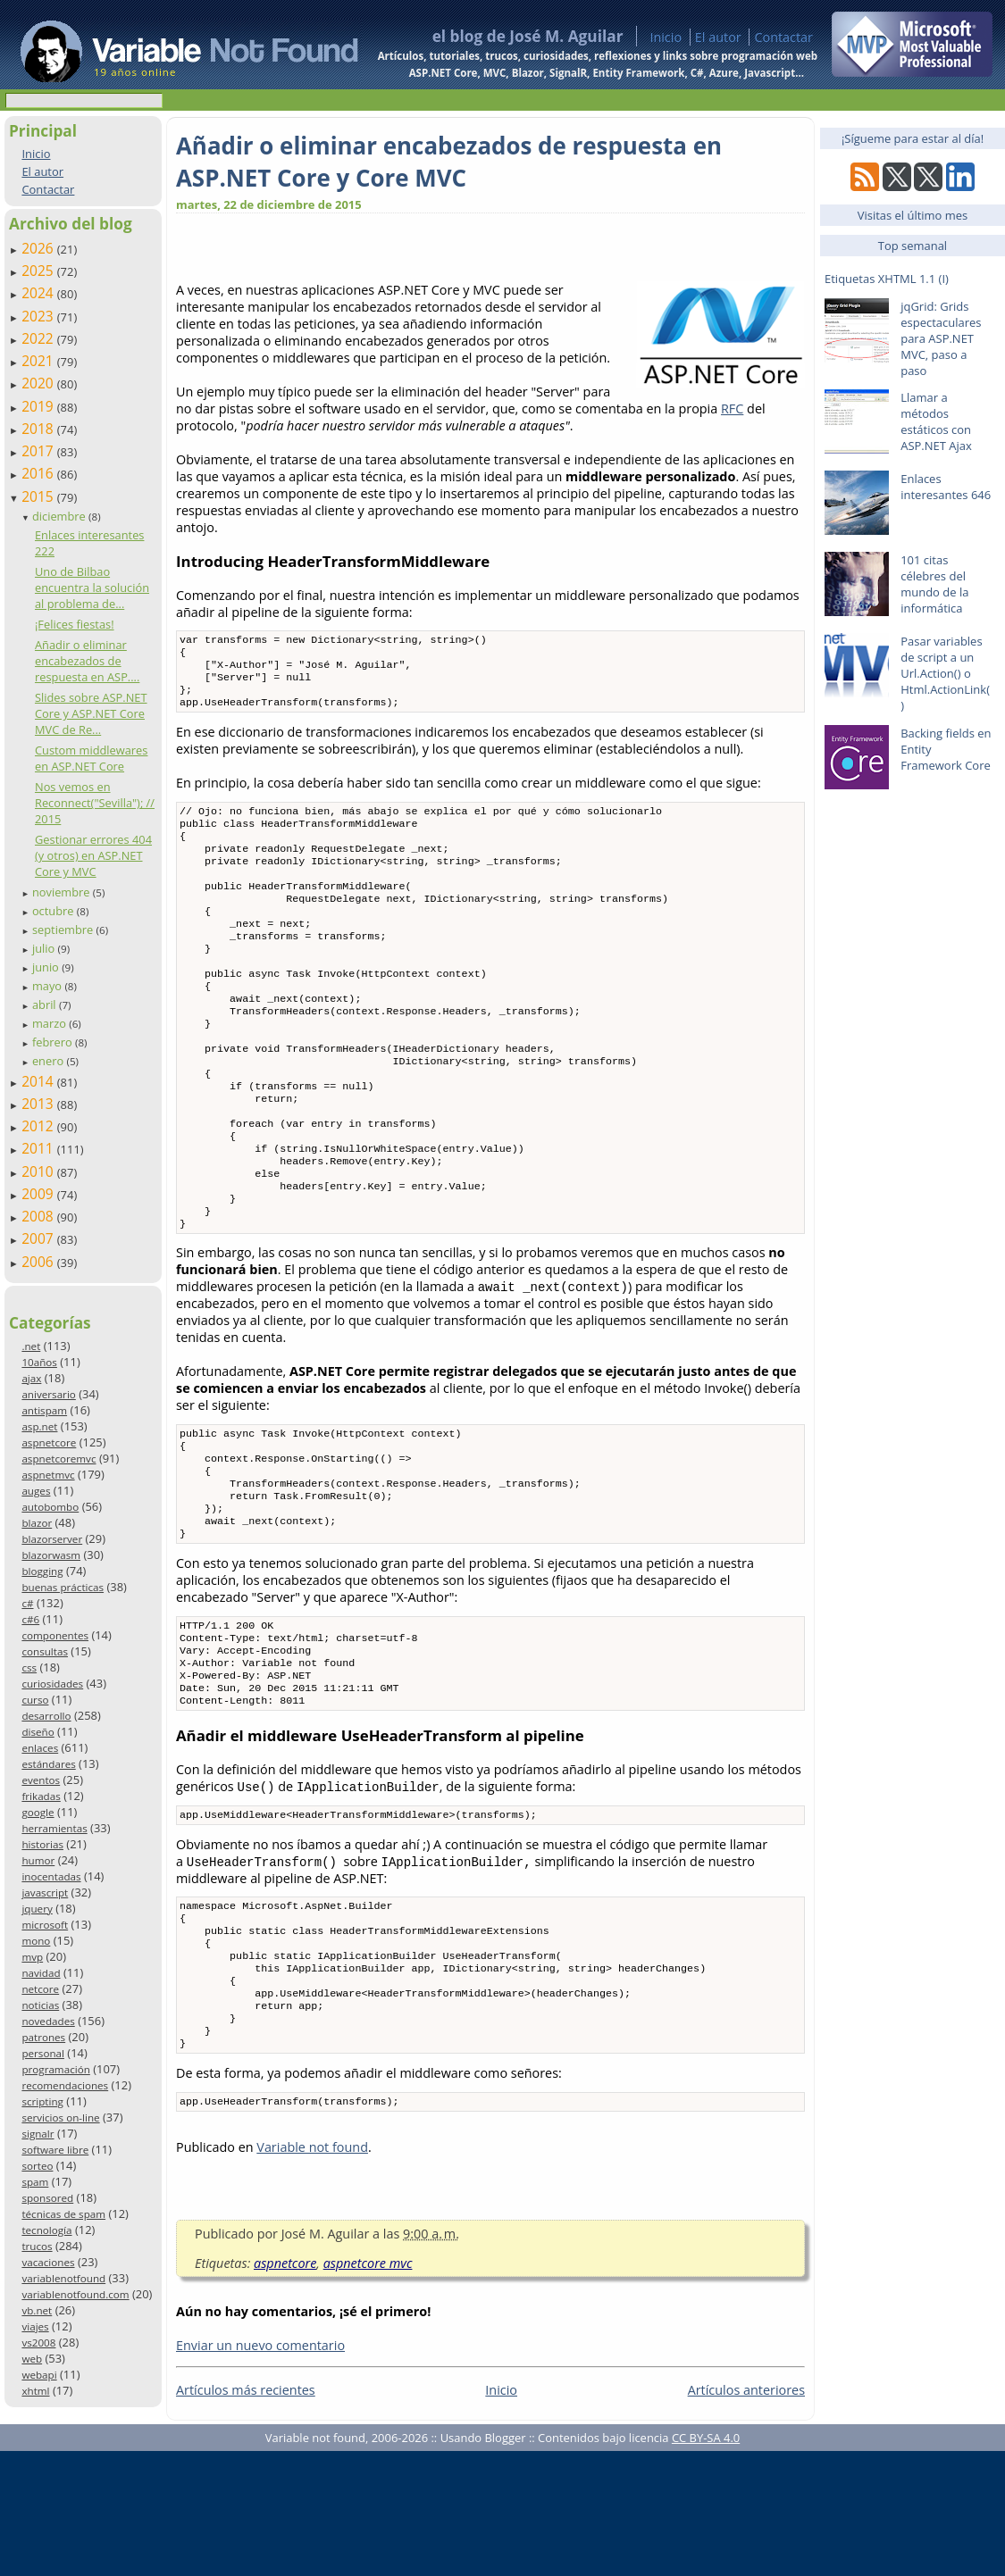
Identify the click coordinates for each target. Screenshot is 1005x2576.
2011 (39, 1148)
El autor (718, 37)
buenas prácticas (62, 1587)
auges (35, 1490)
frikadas (40, 1796)
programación (55, 2069)
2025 (39, 270)
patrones (43, 2037)
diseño (37, 1731)
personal (42, 2053)
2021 (39, 361)
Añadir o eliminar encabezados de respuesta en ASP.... (87, 661)
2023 (39, 316)
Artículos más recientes (245, 2514)
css (29, 1667)
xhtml (35, 2390)
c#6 (30, 1619)
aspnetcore (48, 1442)
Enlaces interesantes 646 (945, 487)
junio (47, 967)
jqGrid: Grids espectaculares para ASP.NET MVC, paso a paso (940, 338)
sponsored (47, 2198)
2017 (39, 451)
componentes (54, 1635)
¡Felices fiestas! (74, 624)
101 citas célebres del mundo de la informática (934, 584)
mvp (32, 1956)
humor (37, 1860)
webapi (38, 2374)
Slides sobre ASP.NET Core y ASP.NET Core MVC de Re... (91, 713)
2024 (39, 293)
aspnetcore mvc (368, 2388)
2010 (39, 1171)
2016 (39, 473)
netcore (40, 1989)
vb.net (36, 2310)
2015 (39, 496)
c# (27, 1603)
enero (49, 1061)
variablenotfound (63, 2278)
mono (35, 1940)
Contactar (783, 37)
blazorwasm (50, 1555)
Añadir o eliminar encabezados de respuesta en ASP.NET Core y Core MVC (449, 161)
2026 (39, 248)
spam (34, 2181)
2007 (39, 1238)
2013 (39, 1103)
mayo (48, 986)
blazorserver (51, 1539)
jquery (36, 1908)
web (31, 2358)
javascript (44, 1892)
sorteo (37, 2165)
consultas (44, 1651)
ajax (31, 1378)
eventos (40, 1780)
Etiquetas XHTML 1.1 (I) (887, 279)
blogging (42, 1571)
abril (45, 1004)
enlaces (39, 1748)
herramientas (54, 1828)
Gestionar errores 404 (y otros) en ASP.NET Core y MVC (93, 855)
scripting (42, 2101)
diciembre (60, 516)
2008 (39, 1216)
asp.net (39, 1426)
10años (39, 1362)
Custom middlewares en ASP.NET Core (91, 758)
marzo (50, 1023)
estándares (48, 1764)
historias (42, 1844)
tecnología (46, 2230)
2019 (39, 406)
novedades (47, 2021)
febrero (53, 1042)
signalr (37, 2133)
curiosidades (52, 1683)
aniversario (48, 1394)
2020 (39, 383)
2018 (39, 428)
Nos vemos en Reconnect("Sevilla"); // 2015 (95, 803)
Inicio (665, 37)
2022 (39, 338)
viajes (34, 2326)
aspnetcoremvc (58, 1458)
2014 (39, 1081)
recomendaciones (64, 2085)
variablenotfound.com (75, 2294)
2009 (39, 1194)
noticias (40, 2005)
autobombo (50, 1506)
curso (34, 1699)
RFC (732, 408)
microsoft (44, 1924)
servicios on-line (60, 2117)
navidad (40, 1973)
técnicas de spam (63, 2214)
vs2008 (38, 2342)
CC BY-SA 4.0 (706, 2563)
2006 (39, 1261)
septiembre (64, 929)
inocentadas (50, 1876)
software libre (54, 2149)
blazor (36, 1523)
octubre (54, 911)
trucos (36, 2246)
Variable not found (312, 2271)
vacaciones (47, 2262)
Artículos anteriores (746, 2514)
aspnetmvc (47, 1474)
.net (30, 1346)
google (37, 1812)
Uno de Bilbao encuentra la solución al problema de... (92, 587)
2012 (39, 1126)
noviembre (62, 892)
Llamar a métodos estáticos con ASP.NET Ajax (936, 421)
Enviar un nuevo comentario (260, 2470)
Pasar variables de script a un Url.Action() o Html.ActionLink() (945, 673)
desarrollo (46, 1715)
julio (45, 948)
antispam (44, 1410)
